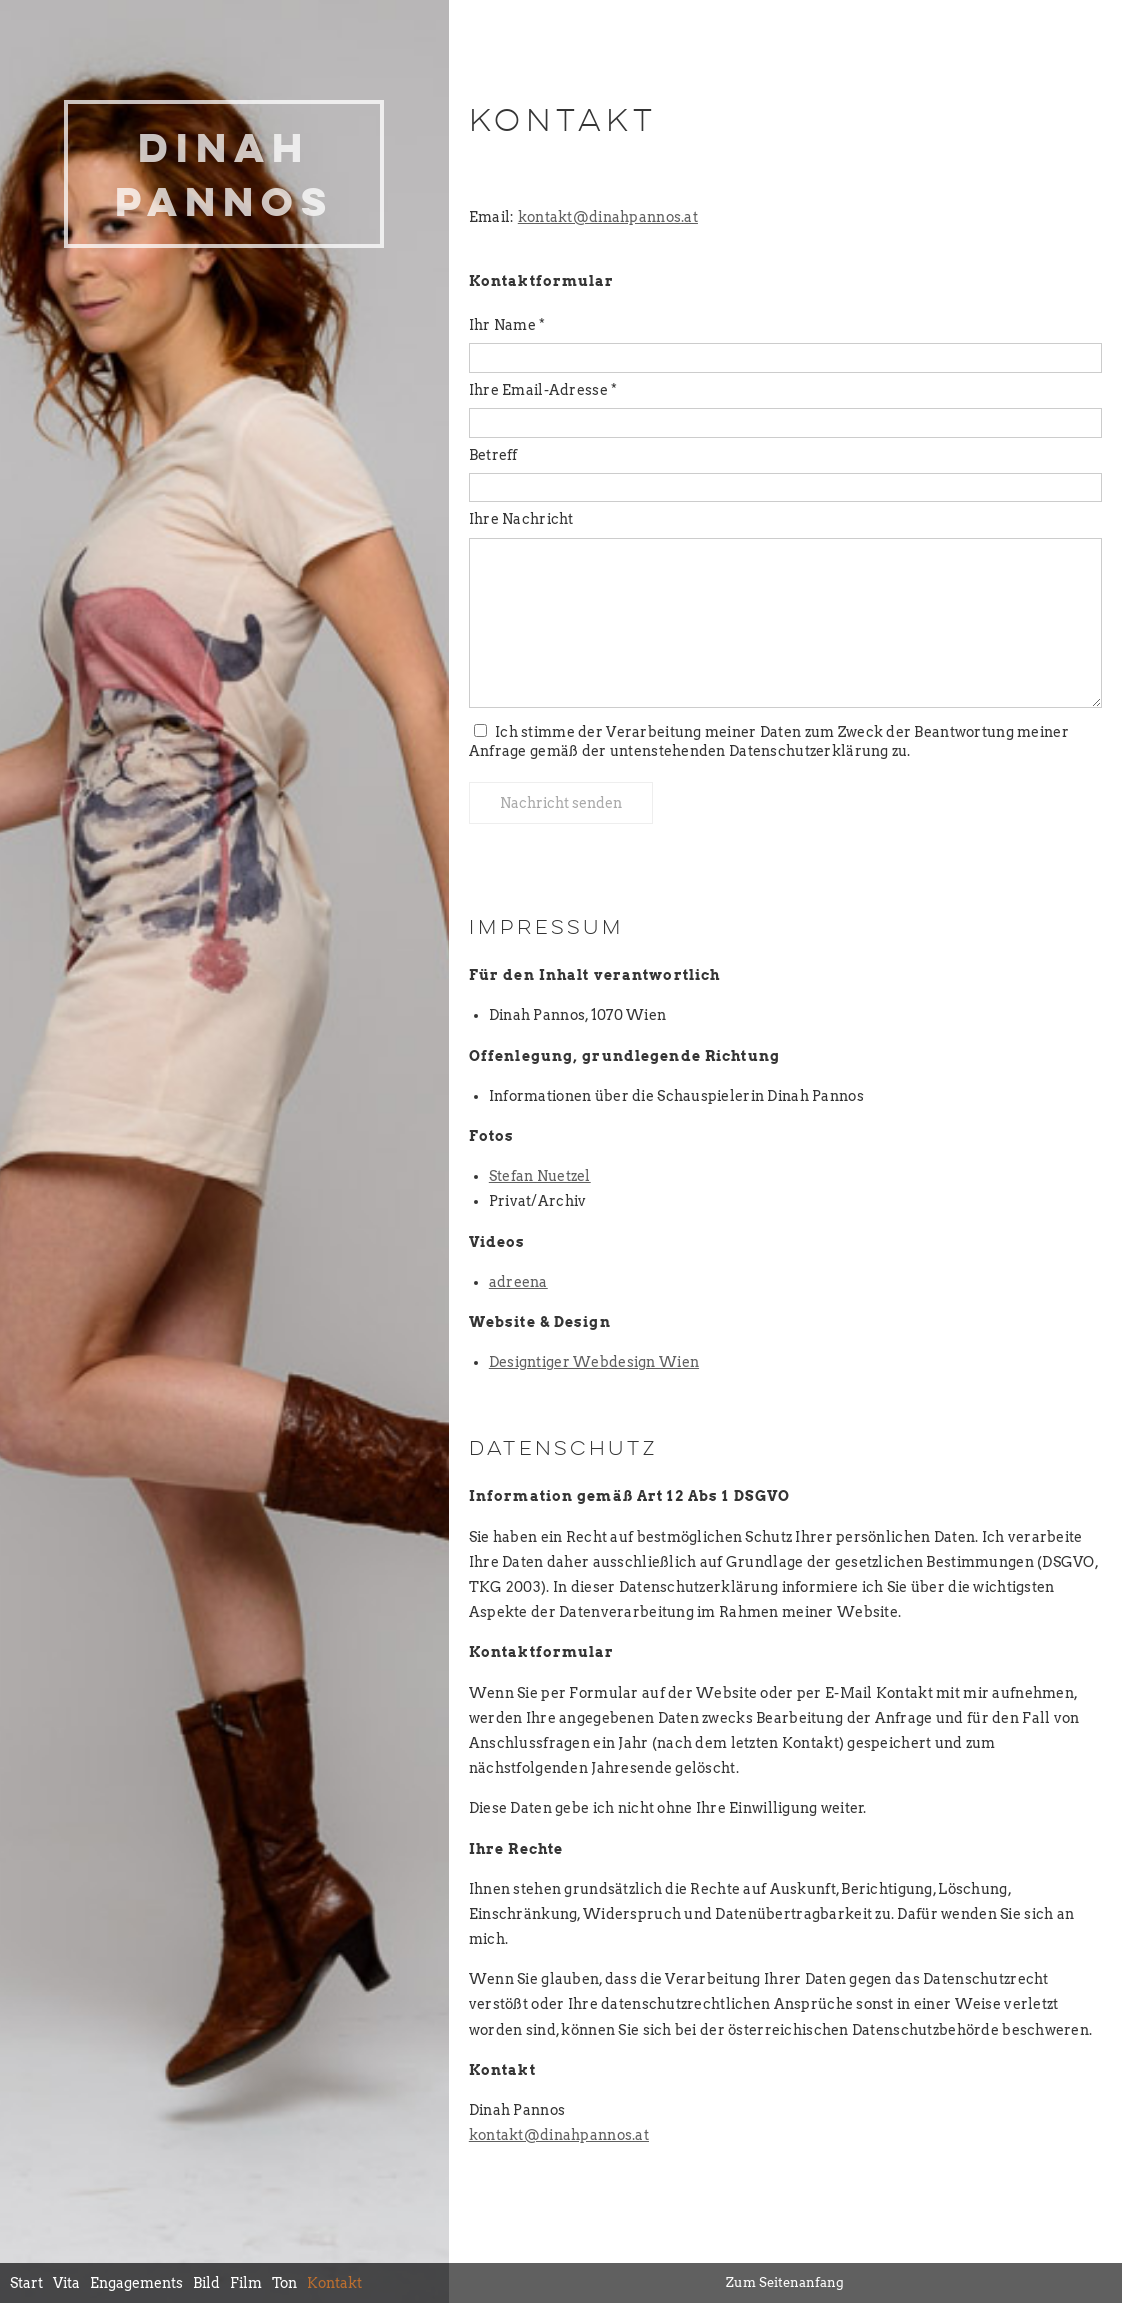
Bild (206, 2283)
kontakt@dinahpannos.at (608, 217)
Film (246, 2283)
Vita (66, 2283)
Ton (284, 2283)
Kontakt (334, 2283)
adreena (518, 1282)
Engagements (136, 2283)
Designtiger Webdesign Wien (594, 1362)
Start (26, 2283)
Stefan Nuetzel (540, 1176)
